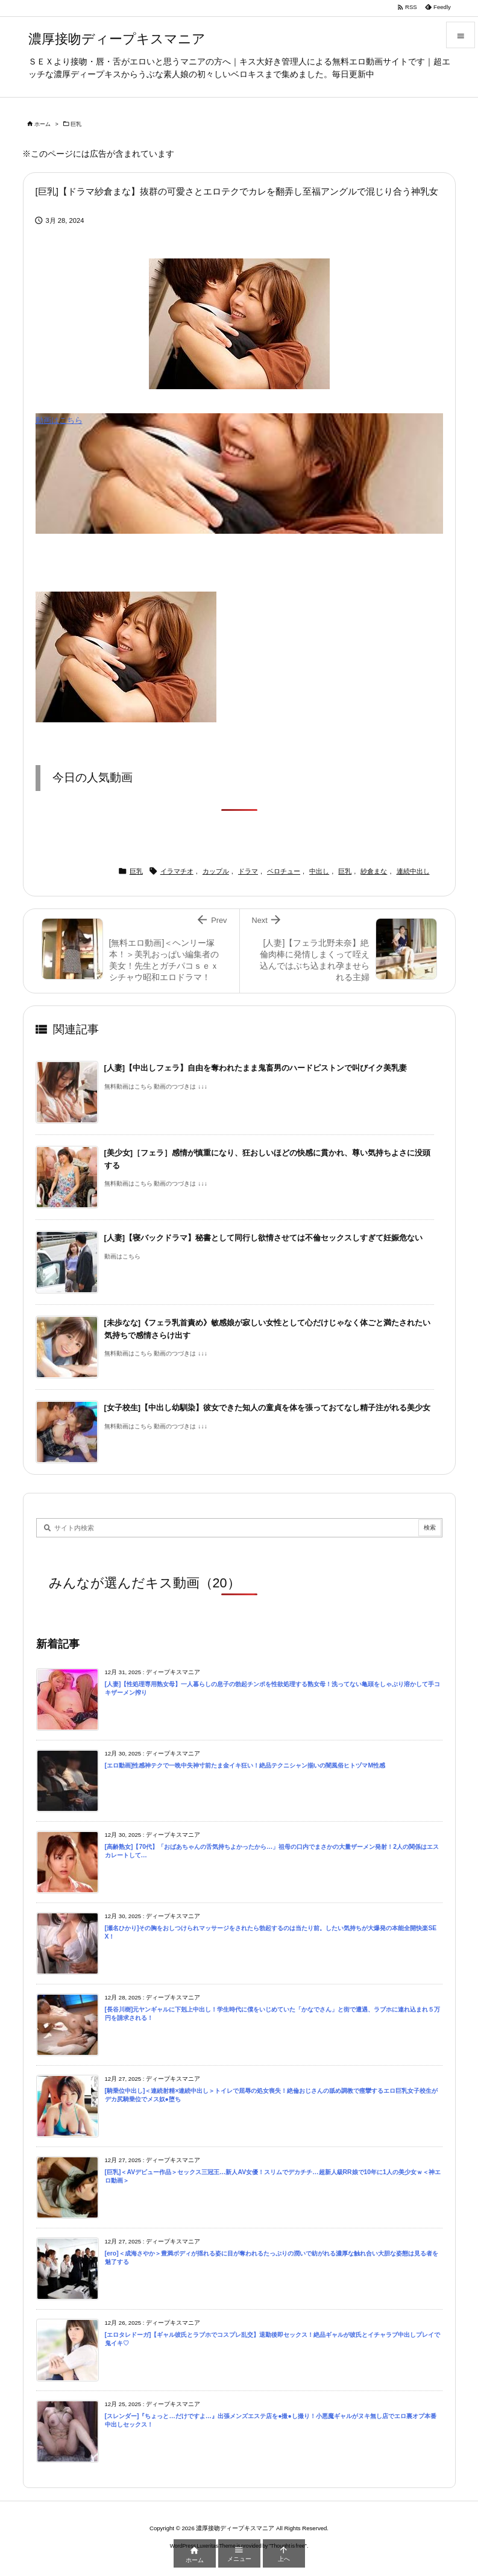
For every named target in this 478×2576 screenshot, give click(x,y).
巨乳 (76, 124)
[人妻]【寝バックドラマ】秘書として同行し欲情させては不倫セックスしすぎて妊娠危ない (263, 1237)
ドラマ (248, 871)
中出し (319, 871)
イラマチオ (176, 871)
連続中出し (413, 871)
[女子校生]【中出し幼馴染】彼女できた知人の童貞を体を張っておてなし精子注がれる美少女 (267, 1407)
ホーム (42, 124)
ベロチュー (283, 871)
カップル (216, 871)
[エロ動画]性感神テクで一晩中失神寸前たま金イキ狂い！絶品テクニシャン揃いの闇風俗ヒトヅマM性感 (245, 1765)
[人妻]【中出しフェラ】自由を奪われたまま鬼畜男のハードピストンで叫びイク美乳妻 (255, 1067)
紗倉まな (373, 871)
